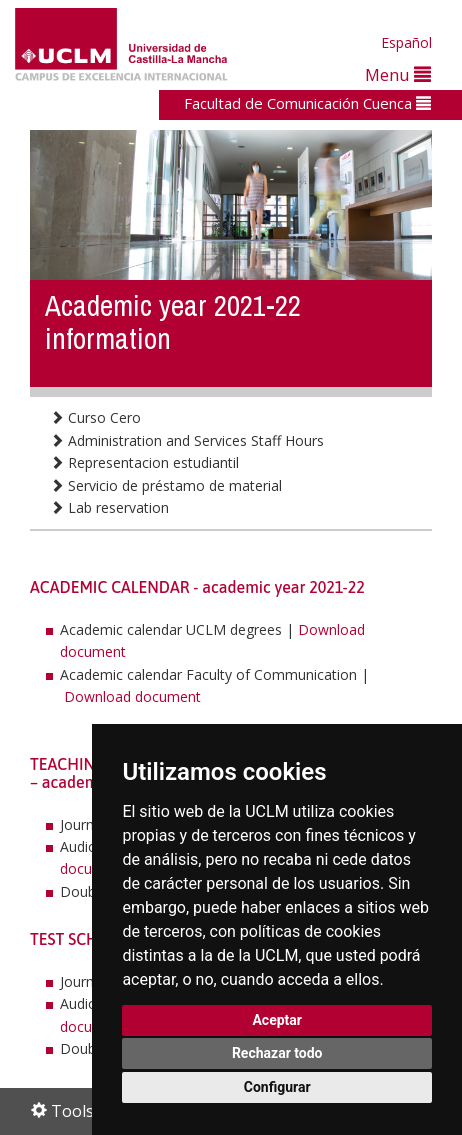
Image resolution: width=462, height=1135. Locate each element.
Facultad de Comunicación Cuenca (307, 103)
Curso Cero (95, 417)
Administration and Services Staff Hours (187, 440)
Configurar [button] (277, 1087)
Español (406, 42)
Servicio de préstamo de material (166, 485)
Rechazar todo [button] (277, 1053)
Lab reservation (109, 507)
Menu (398, 74)
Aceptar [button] (277, 1020)
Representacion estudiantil (144, 462)
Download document (132, 696)
